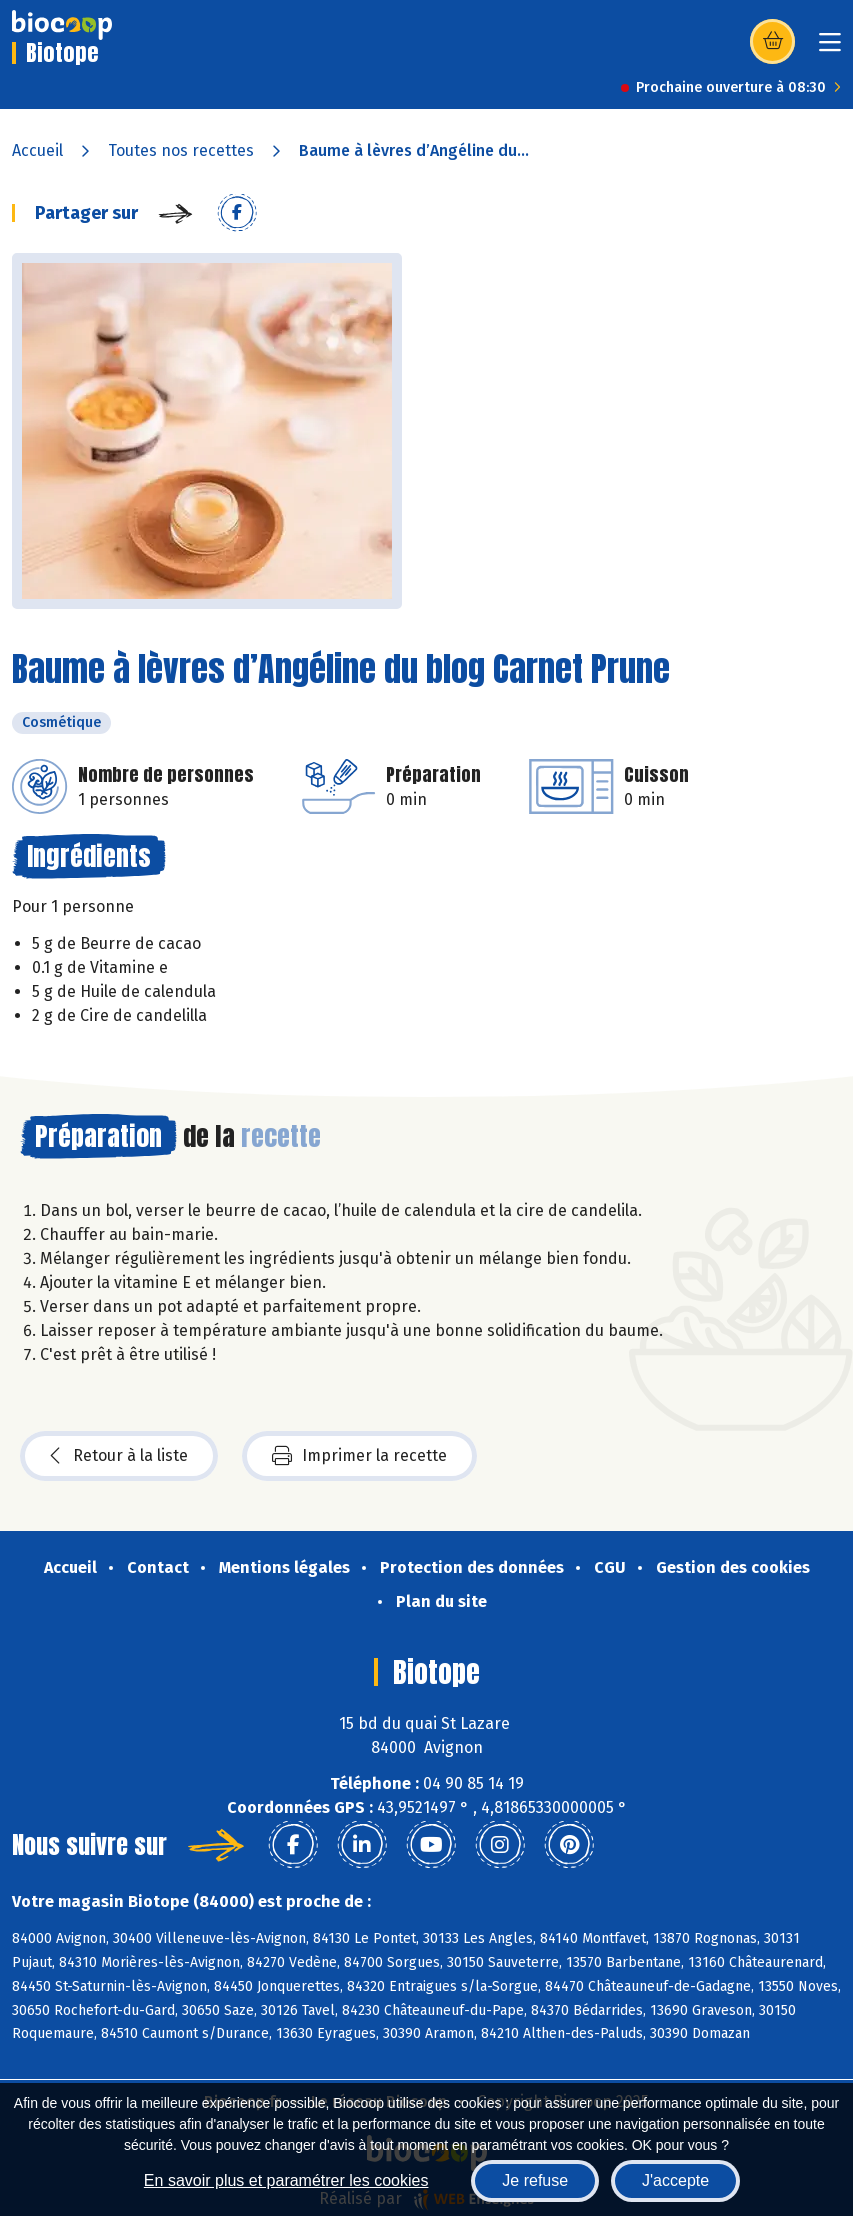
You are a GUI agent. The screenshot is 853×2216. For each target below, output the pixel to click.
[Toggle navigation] (830, 48)
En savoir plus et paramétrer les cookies (286, 2180)
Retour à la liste (119, 1456)
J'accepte (675, 2180)
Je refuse (535, 2180)
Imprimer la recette (359, 1456)
